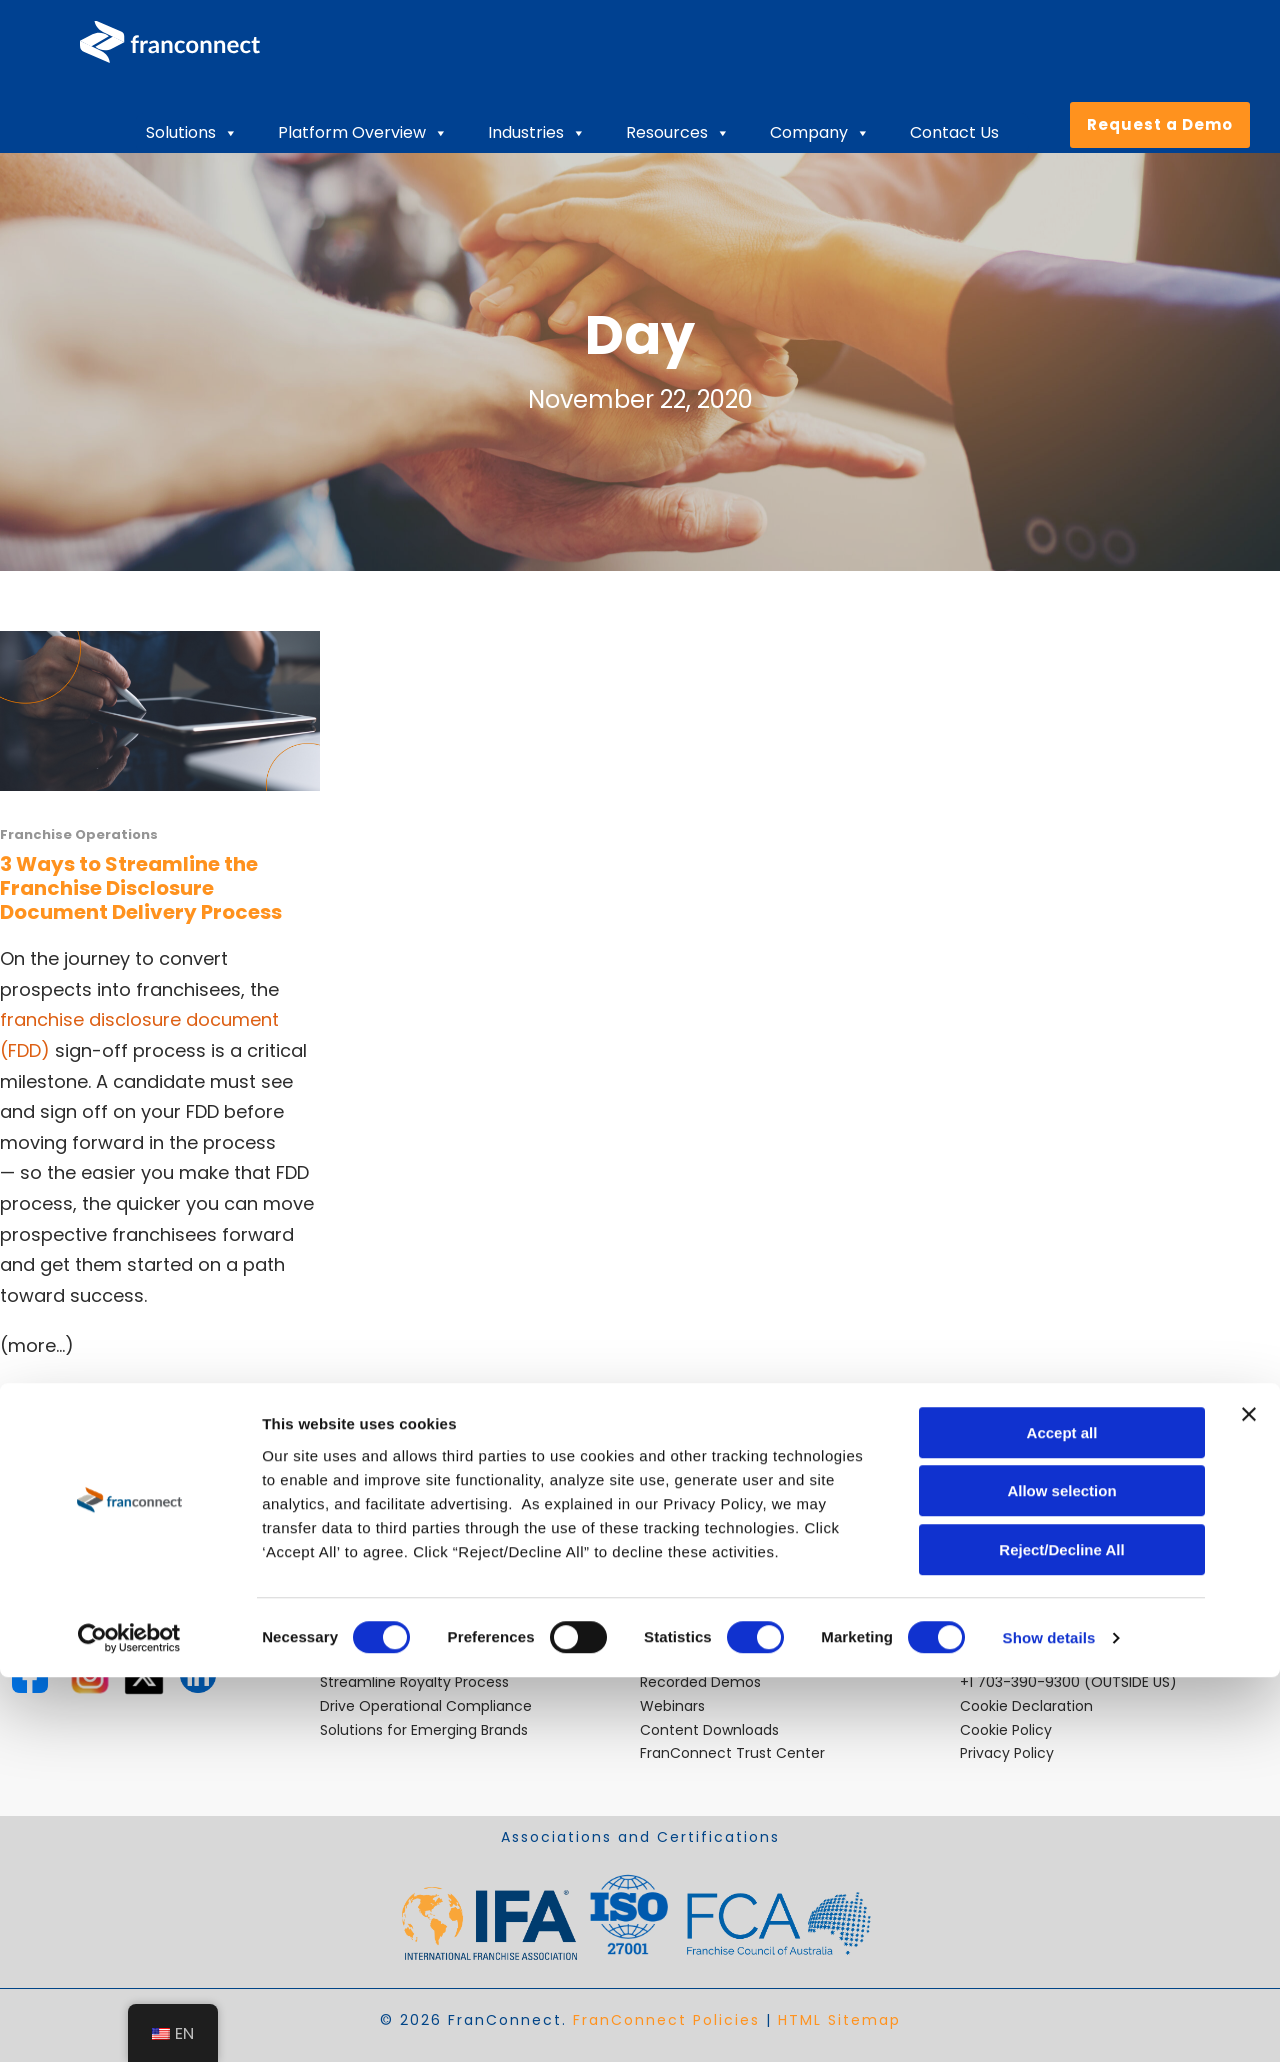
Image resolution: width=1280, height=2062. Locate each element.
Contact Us (954, 132)
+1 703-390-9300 (1020, 1682)
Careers (667, 1587)
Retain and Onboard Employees (430, 1658)
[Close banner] (1249, 1799)
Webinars (672, 1706)
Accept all (1062, 1817)
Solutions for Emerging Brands (424, 1730)
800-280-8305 (1011, 1658)
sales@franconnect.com (1047, 1611)
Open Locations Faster (398, 1587)
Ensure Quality (370, 1634)
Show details (1049, 2022)
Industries (537, 133)
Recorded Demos (700, 1682)
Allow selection (1061, 1876)
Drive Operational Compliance (426, 1706)
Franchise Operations (79, 834)
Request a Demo (1160, 124)
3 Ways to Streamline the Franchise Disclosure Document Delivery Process (141, 888)
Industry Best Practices (719, 1611)
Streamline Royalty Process (414, 1682)
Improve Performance (397, 1611)
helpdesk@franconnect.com (1060, 1563)
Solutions (192, 133)
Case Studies (685, 1634)
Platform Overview (363, 133)
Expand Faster (368, 1563)
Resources (678, 133)
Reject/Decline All (1061, 1934)
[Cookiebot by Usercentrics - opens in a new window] (129, 2023)
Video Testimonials (706, 1658)
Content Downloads (709, 1730)
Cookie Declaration (1026, 1706)
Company (820, 133)
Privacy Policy (1007, 1753)
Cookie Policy (1006, 1730)
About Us (671, 1563)
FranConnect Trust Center (732, 1753)
